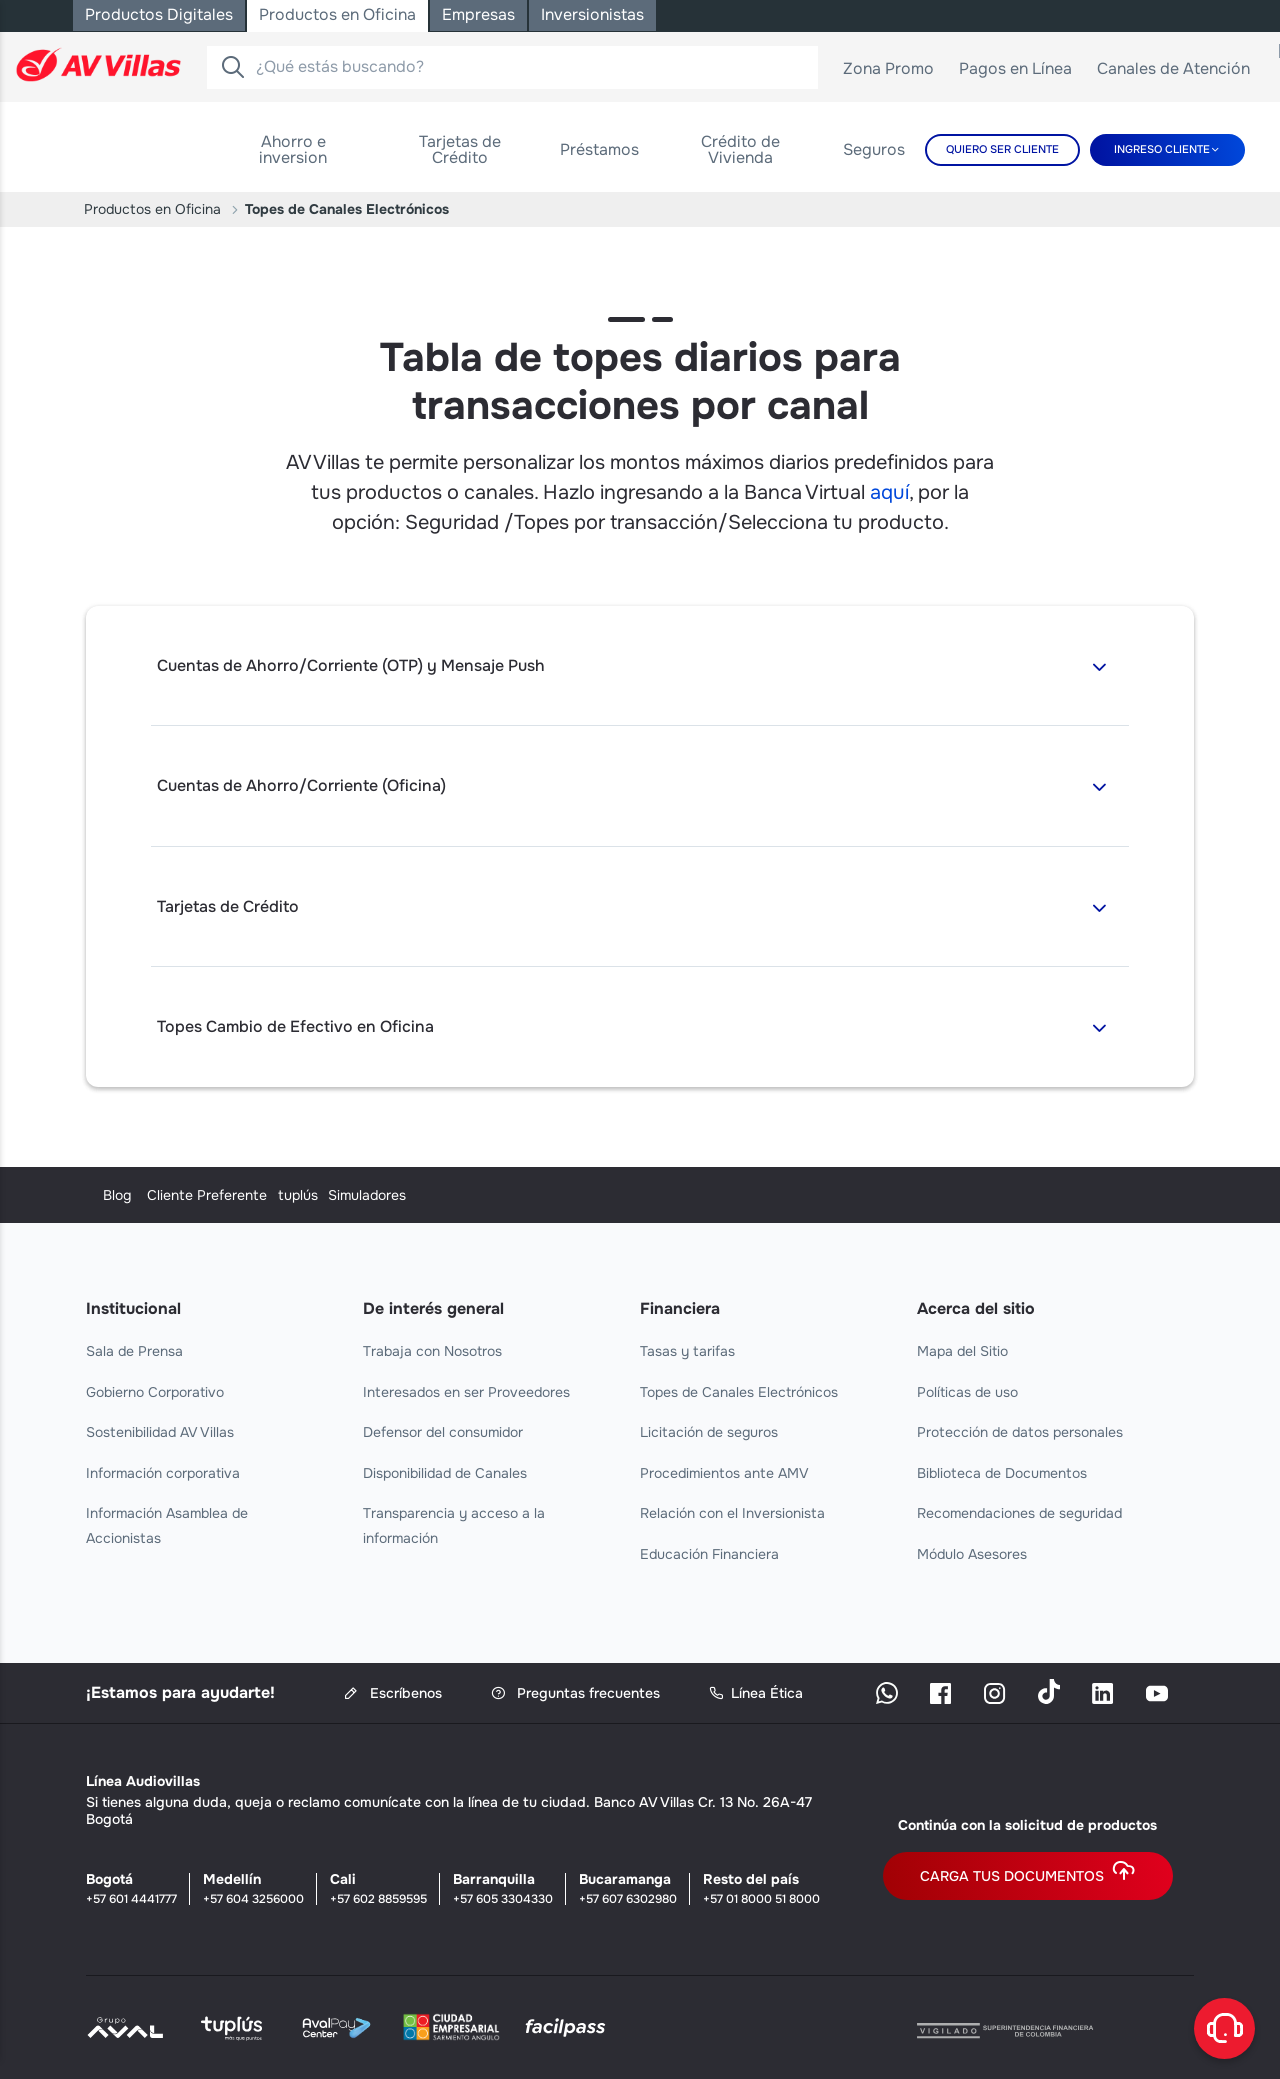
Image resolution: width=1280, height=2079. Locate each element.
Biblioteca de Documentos (1002, 1473)
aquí (889, 492)
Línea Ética (756, 1693)
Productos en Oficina (152, 209)
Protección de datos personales (1020, 1432)
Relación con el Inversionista (732, 1513)
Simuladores (956, 1195)
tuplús (660, 1195)
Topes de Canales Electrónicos (739, 1392)
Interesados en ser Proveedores (466, 1392)
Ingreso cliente (1162, 149)
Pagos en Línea (1023, 72)
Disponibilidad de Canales (445, 1473)
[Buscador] (233, 67)
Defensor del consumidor (443, 1432)
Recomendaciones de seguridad (1019, 1513)
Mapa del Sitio (962, 1351)
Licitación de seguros (709, 1432)
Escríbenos (393, 1693)
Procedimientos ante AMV (724, 1473)
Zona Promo (896, 72)
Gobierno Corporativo (155, 1392)
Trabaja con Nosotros (432, 1351)
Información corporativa (163, 1473)
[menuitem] (293, 150)
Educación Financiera (709, 1554)
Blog (100, 1195)
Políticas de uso (967, 1392)
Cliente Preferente (423, 1195)
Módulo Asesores (972, 1554)
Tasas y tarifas (687, 1351)
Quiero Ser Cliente (1002, 149)
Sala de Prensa (134, 1351)
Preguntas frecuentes (575, 1693)
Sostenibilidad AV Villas (160, 1432)
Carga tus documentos (1028, 1876)
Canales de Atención (1181, 72)
